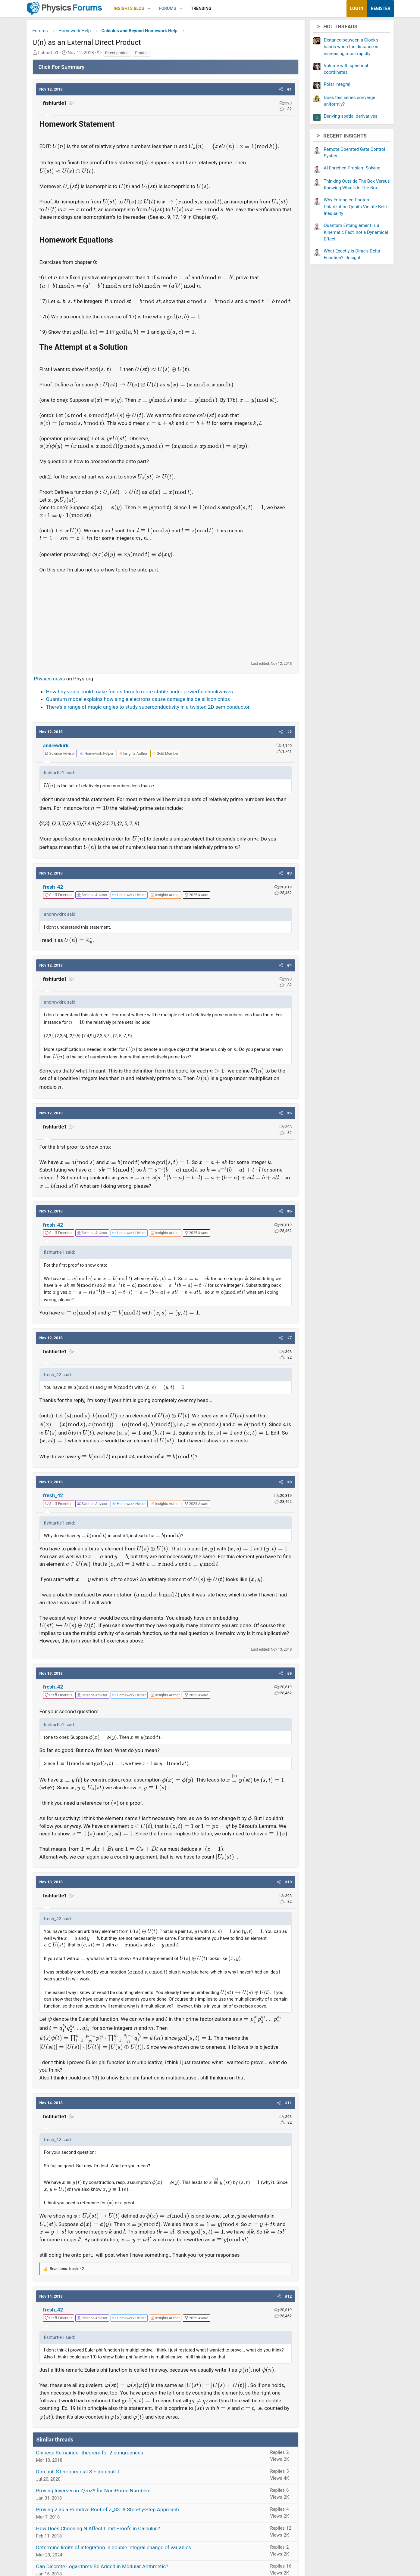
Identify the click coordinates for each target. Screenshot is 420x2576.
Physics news (51, 686)
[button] (151, 8)
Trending (203, 8)
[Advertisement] (165, 625)
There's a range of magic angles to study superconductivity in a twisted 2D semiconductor (149, 715)
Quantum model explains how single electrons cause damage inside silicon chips (139, 707)
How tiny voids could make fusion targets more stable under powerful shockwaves (141, 699)
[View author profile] (134, 761)
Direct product (119, 53)
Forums (169, 8)
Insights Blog (130, 8)
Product (143, 53)
